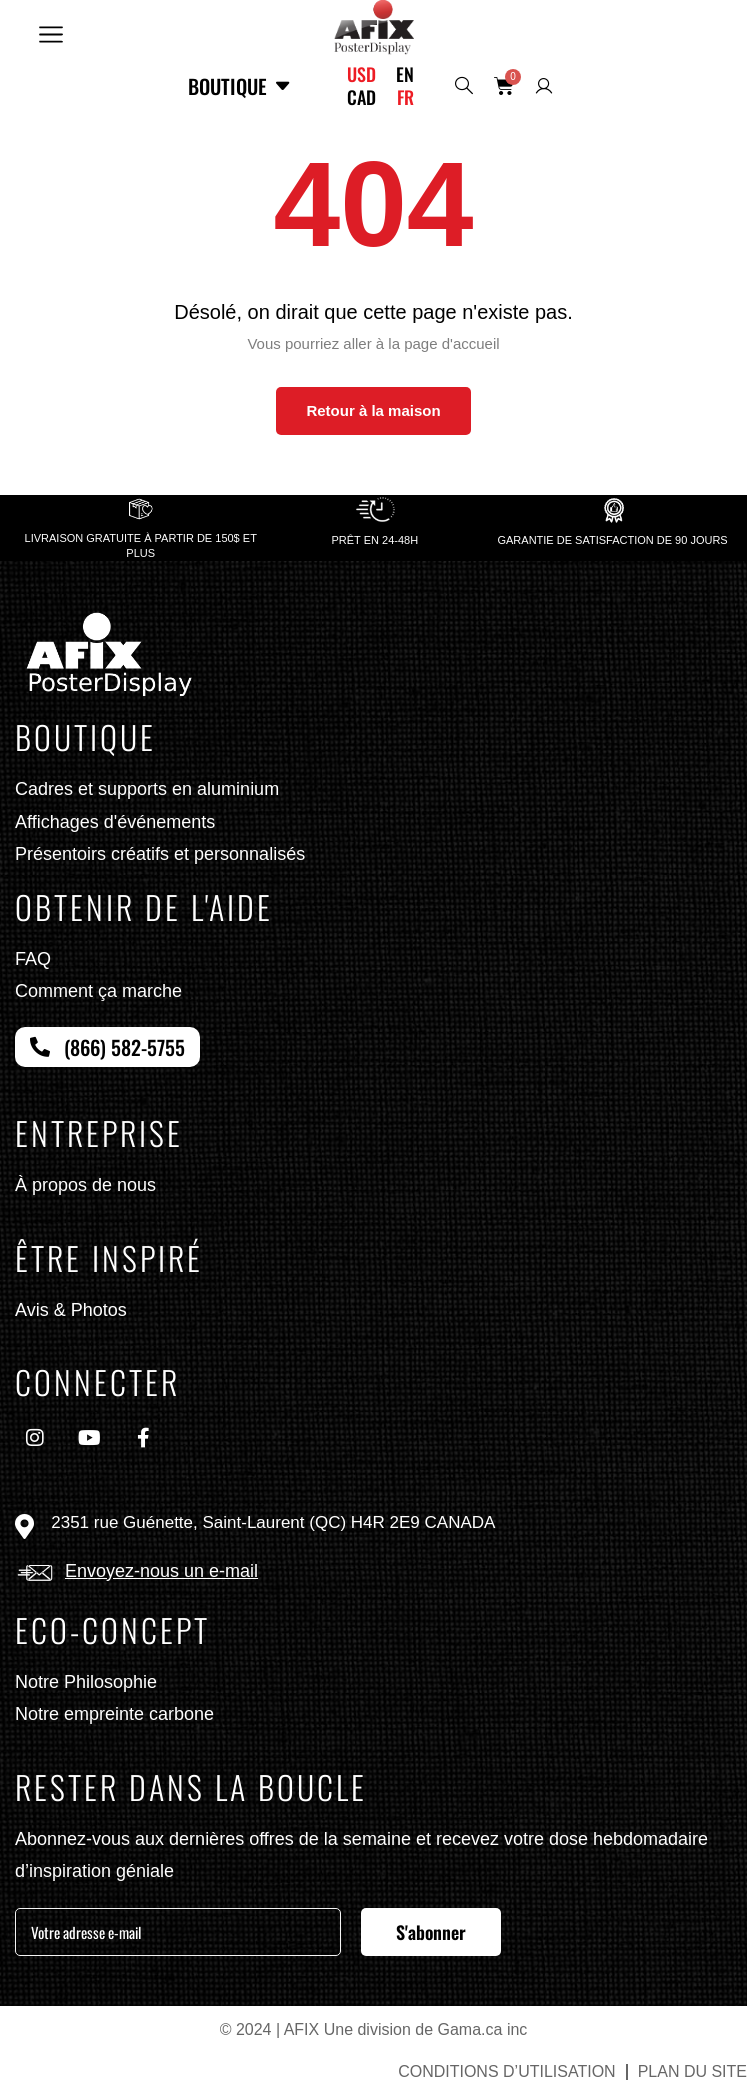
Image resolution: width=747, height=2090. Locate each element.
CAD (361, 97)
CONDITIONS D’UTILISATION (507, 2071)
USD (361, 74)
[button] (50, 32)
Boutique (240, 86)
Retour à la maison (373, 410)
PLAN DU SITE (692, 2071)
